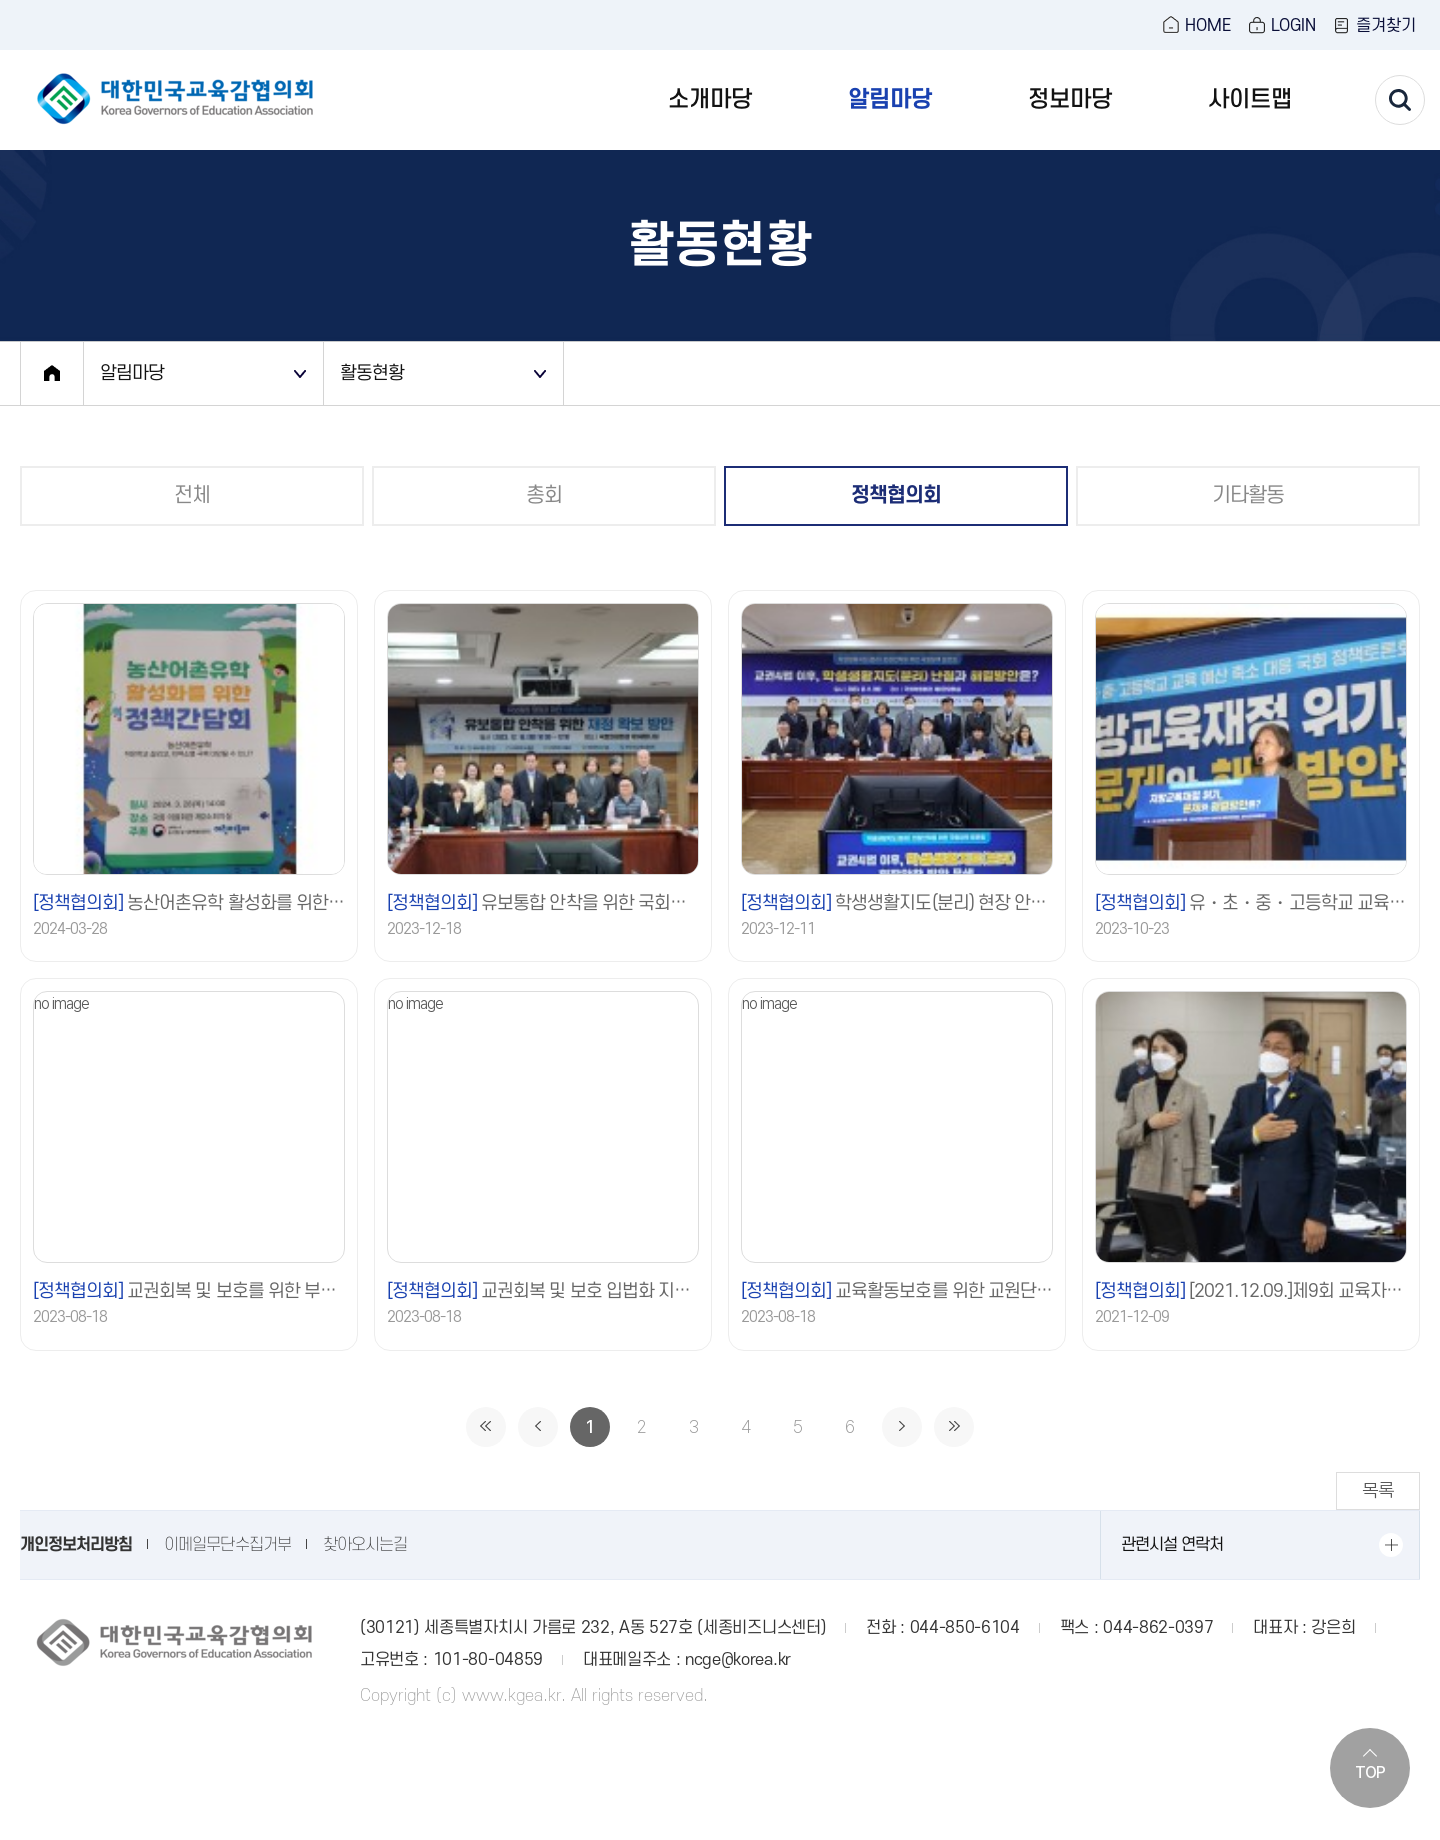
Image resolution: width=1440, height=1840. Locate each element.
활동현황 (372, 373)
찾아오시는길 (365, 1545)
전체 (192, 495)
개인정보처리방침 (76, 1545)
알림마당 (890, 100)
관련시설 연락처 (1172, 1545)
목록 (1378, 1490)
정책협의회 (896, 495)
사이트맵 (1250, 100)
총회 (544, 495)
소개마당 (710, 100)
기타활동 (1248, 495)
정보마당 (1070, 100)
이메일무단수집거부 (227, 1545)
